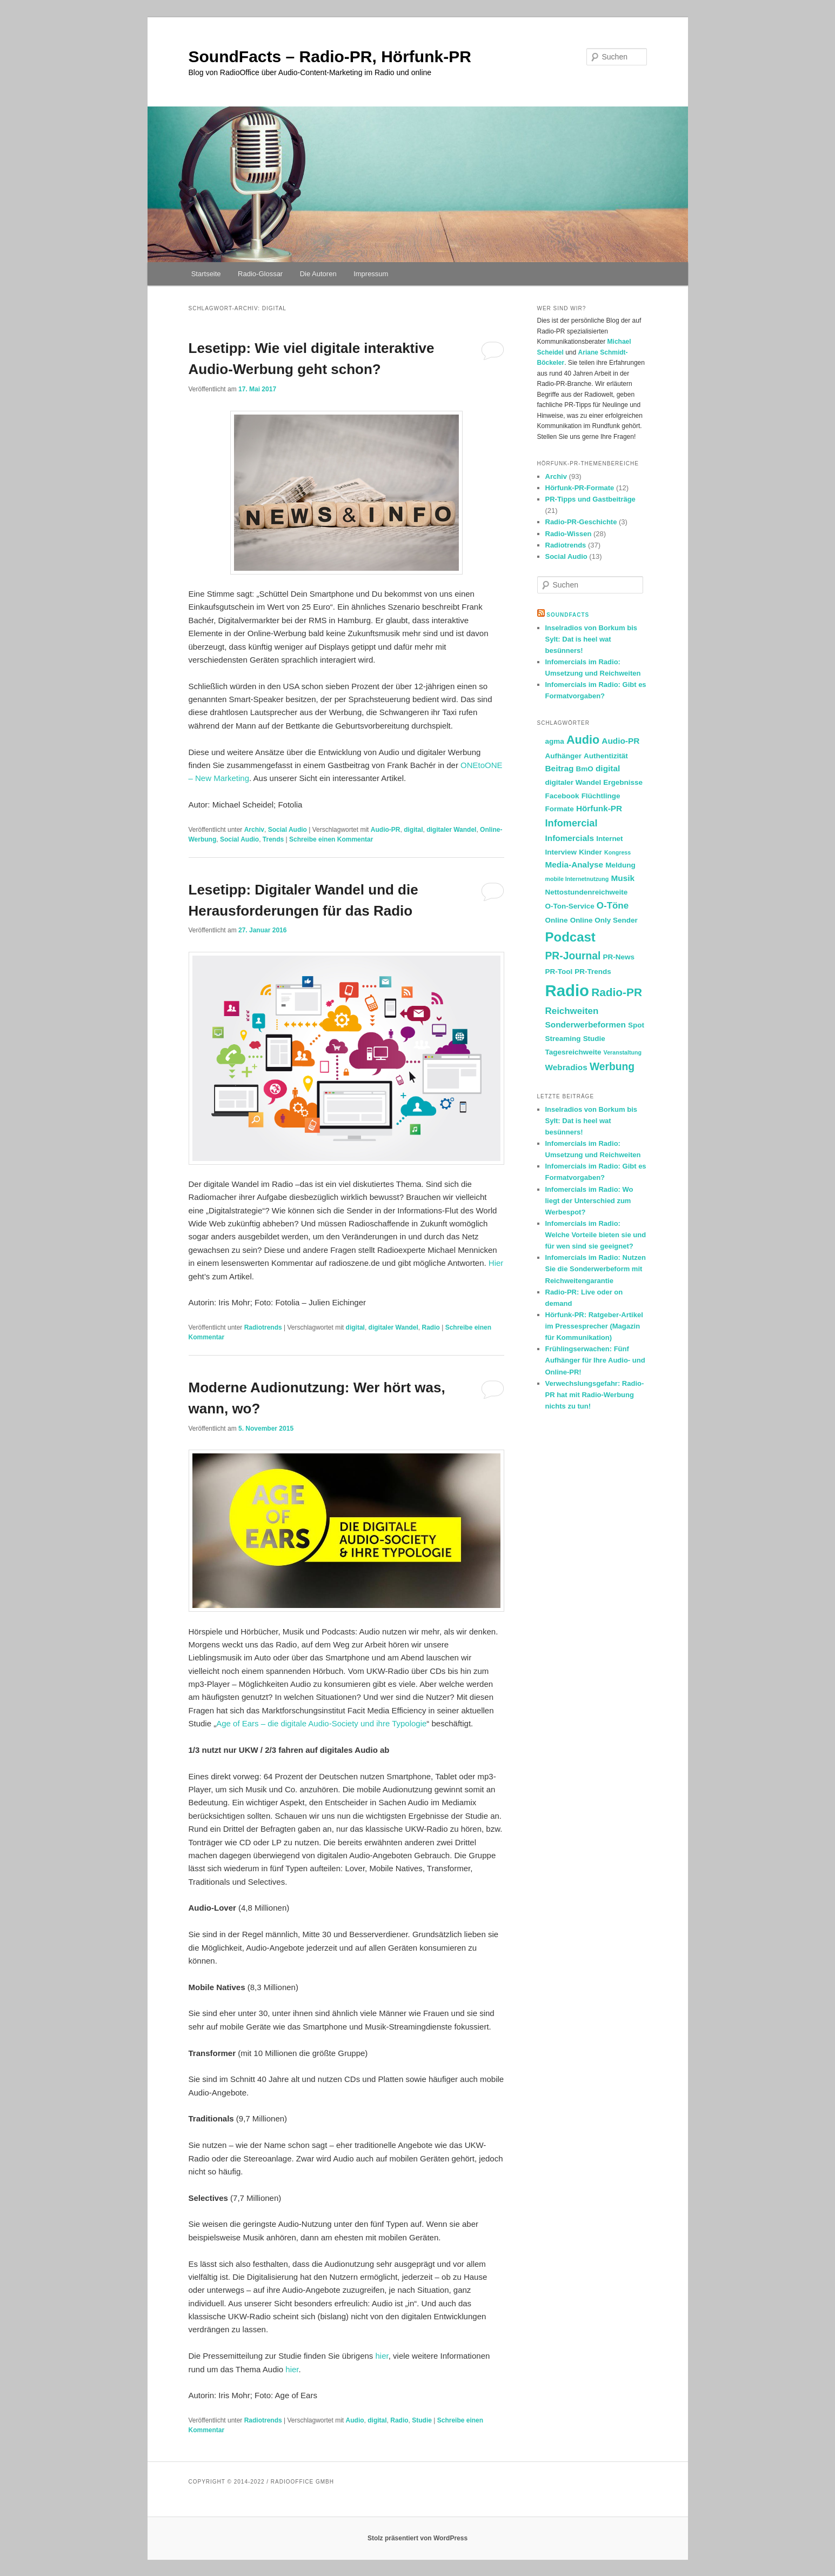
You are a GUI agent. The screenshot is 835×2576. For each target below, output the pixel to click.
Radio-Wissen (568, 534)
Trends (273, 839)
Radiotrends (263, 1327)
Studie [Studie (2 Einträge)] (594, 1039)
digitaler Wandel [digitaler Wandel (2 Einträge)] (573, 782)
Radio (430, 1327)
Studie (422, 2420)
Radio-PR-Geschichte (581, 522)
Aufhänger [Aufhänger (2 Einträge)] (563, 756)
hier (382, 2355)
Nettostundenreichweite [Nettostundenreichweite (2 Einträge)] (586, 892)
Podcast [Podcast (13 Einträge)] (570, 937)
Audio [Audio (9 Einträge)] (582, 739)
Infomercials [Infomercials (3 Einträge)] (569, 838)
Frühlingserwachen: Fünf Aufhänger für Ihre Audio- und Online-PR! (595, 1360)
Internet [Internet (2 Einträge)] (609, 839)
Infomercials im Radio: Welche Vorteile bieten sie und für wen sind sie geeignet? (595, 1234)
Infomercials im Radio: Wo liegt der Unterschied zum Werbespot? (589, 1200)
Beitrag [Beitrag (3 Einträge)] (559, 768)
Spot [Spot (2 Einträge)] (636, 1025)
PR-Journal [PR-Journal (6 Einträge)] (573, 956)
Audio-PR (385, 829)
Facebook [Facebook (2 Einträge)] (562, 796)
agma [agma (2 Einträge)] (554, 741)
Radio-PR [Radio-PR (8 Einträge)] (616, 992)
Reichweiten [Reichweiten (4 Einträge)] (572, 1011)
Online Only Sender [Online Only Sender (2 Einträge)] (604, 920)
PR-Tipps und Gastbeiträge (590, 499)
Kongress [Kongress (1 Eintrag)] (617, 852)
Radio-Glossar (260, 274)
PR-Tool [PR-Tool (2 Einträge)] (559, 971)
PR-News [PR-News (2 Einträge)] (618, 957)
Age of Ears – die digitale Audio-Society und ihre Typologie (321, 1723)
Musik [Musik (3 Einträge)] (622, 878)
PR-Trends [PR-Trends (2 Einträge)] (593, 971)
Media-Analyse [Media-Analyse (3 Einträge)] (574, 864)
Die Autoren (318, 274)
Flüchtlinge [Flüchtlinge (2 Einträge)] (601, 796)
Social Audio (287, 829)
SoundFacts (567, 615)
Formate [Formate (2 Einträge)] (559, 809)
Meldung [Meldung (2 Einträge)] (620, 865)
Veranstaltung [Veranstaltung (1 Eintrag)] (623, 1052)
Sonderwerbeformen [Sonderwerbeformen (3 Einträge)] (585, 1024)
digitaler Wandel (451, 829)
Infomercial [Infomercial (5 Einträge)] (571, 823)
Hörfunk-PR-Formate (579, 488)
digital (413, 829)
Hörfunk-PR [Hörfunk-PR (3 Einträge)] (599, 808)
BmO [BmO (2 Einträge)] (584, 769)
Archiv (254, 829)
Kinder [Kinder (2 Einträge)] (590, 852)
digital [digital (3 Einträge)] (608, 768)
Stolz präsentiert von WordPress (417, 2538)
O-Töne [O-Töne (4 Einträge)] (613, 905)
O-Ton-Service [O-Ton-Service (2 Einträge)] (569, 906)
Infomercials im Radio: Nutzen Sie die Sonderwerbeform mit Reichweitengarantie (595, 1268)
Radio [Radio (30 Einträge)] (567, 990)
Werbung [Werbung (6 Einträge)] (612, 1066)
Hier (496, 1262)
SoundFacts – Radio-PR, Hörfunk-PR (330, 56)
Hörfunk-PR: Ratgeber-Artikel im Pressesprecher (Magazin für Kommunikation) (594, 1326)
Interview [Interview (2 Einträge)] (561, 852)
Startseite (206, 274)
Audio (355, 2420)
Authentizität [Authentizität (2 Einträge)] (606, 756)
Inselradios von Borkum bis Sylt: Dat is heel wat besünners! (591, 639)
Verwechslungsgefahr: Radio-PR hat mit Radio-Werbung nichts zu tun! (594, 1394)
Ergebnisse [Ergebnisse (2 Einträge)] (623, 782)
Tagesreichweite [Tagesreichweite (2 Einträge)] (573, 1052)
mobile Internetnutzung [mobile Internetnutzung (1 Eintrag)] (577, 879)
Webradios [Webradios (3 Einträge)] (566, 1067)
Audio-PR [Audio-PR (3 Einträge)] (620, 740)
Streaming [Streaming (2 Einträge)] (563, 1039)
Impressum (370, 274)
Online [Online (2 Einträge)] (556, 920)
